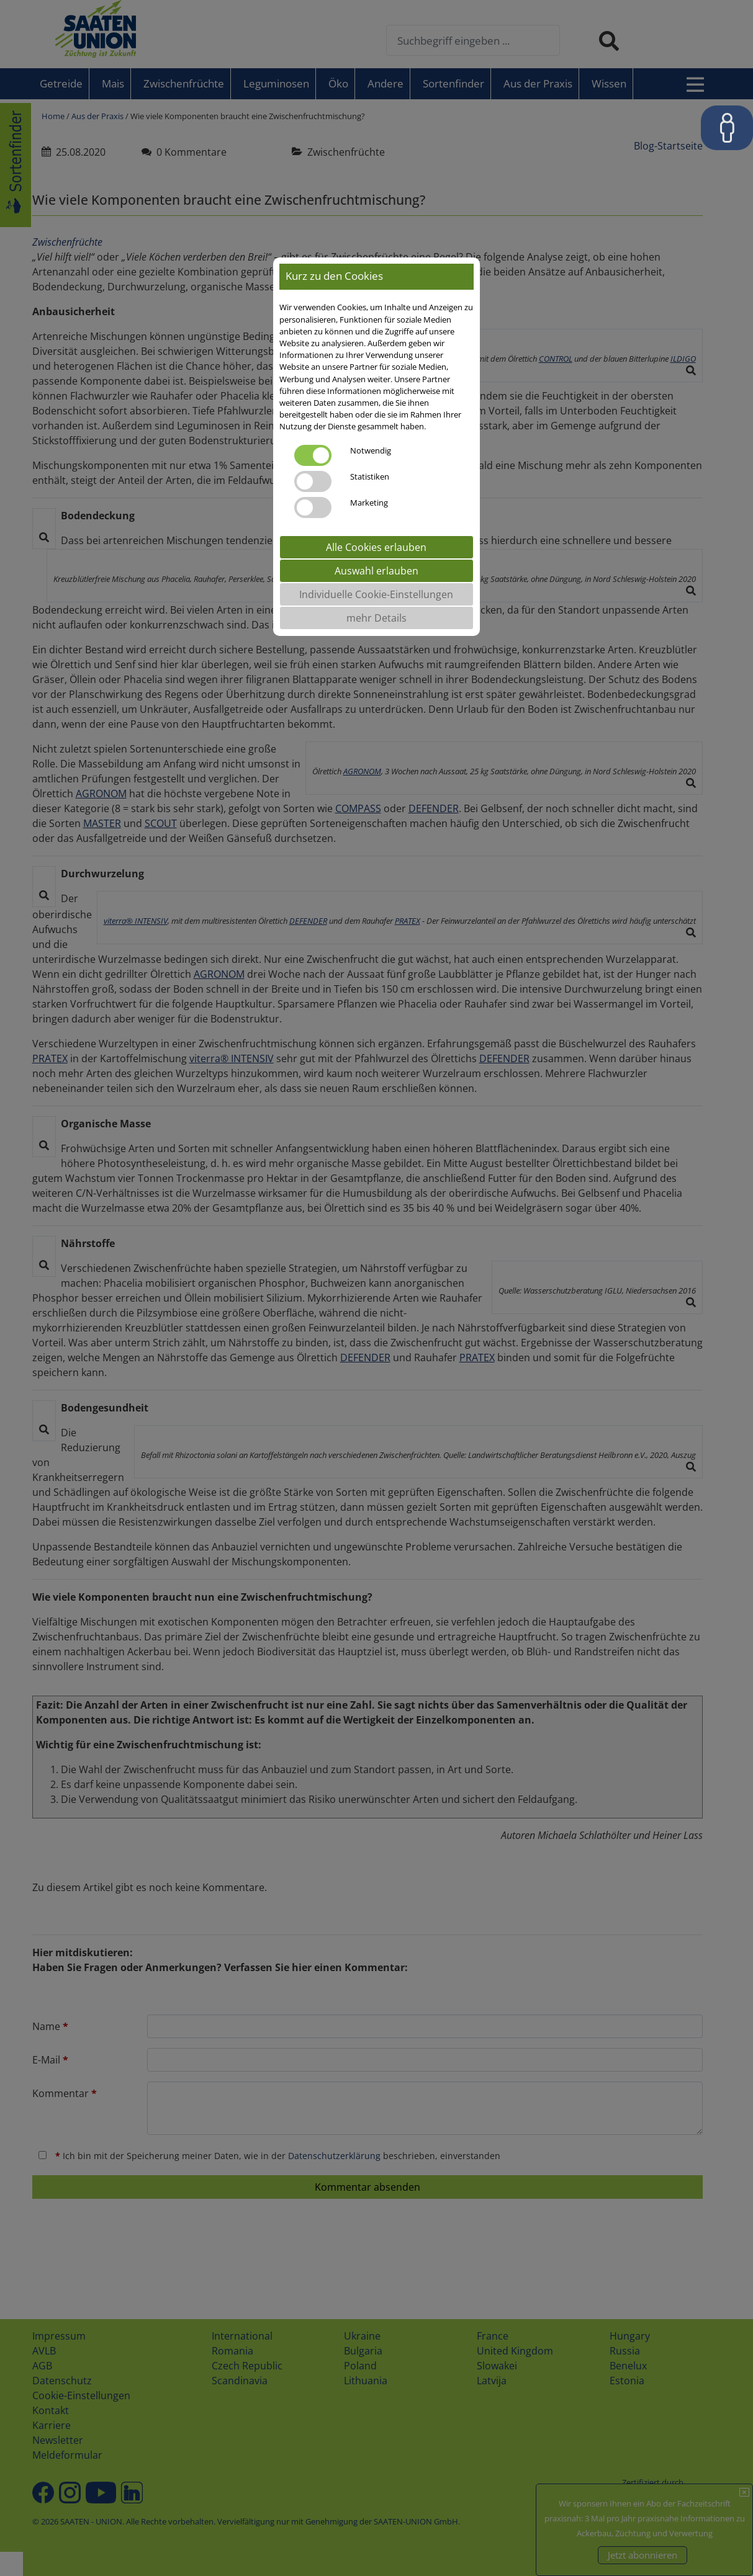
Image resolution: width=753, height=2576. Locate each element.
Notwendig (370, 450)
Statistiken (369, 476)
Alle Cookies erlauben (376, 547)
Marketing (369, 502)
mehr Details (376, 618)
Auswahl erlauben (376, 571)
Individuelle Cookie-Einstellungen (376, 594)
